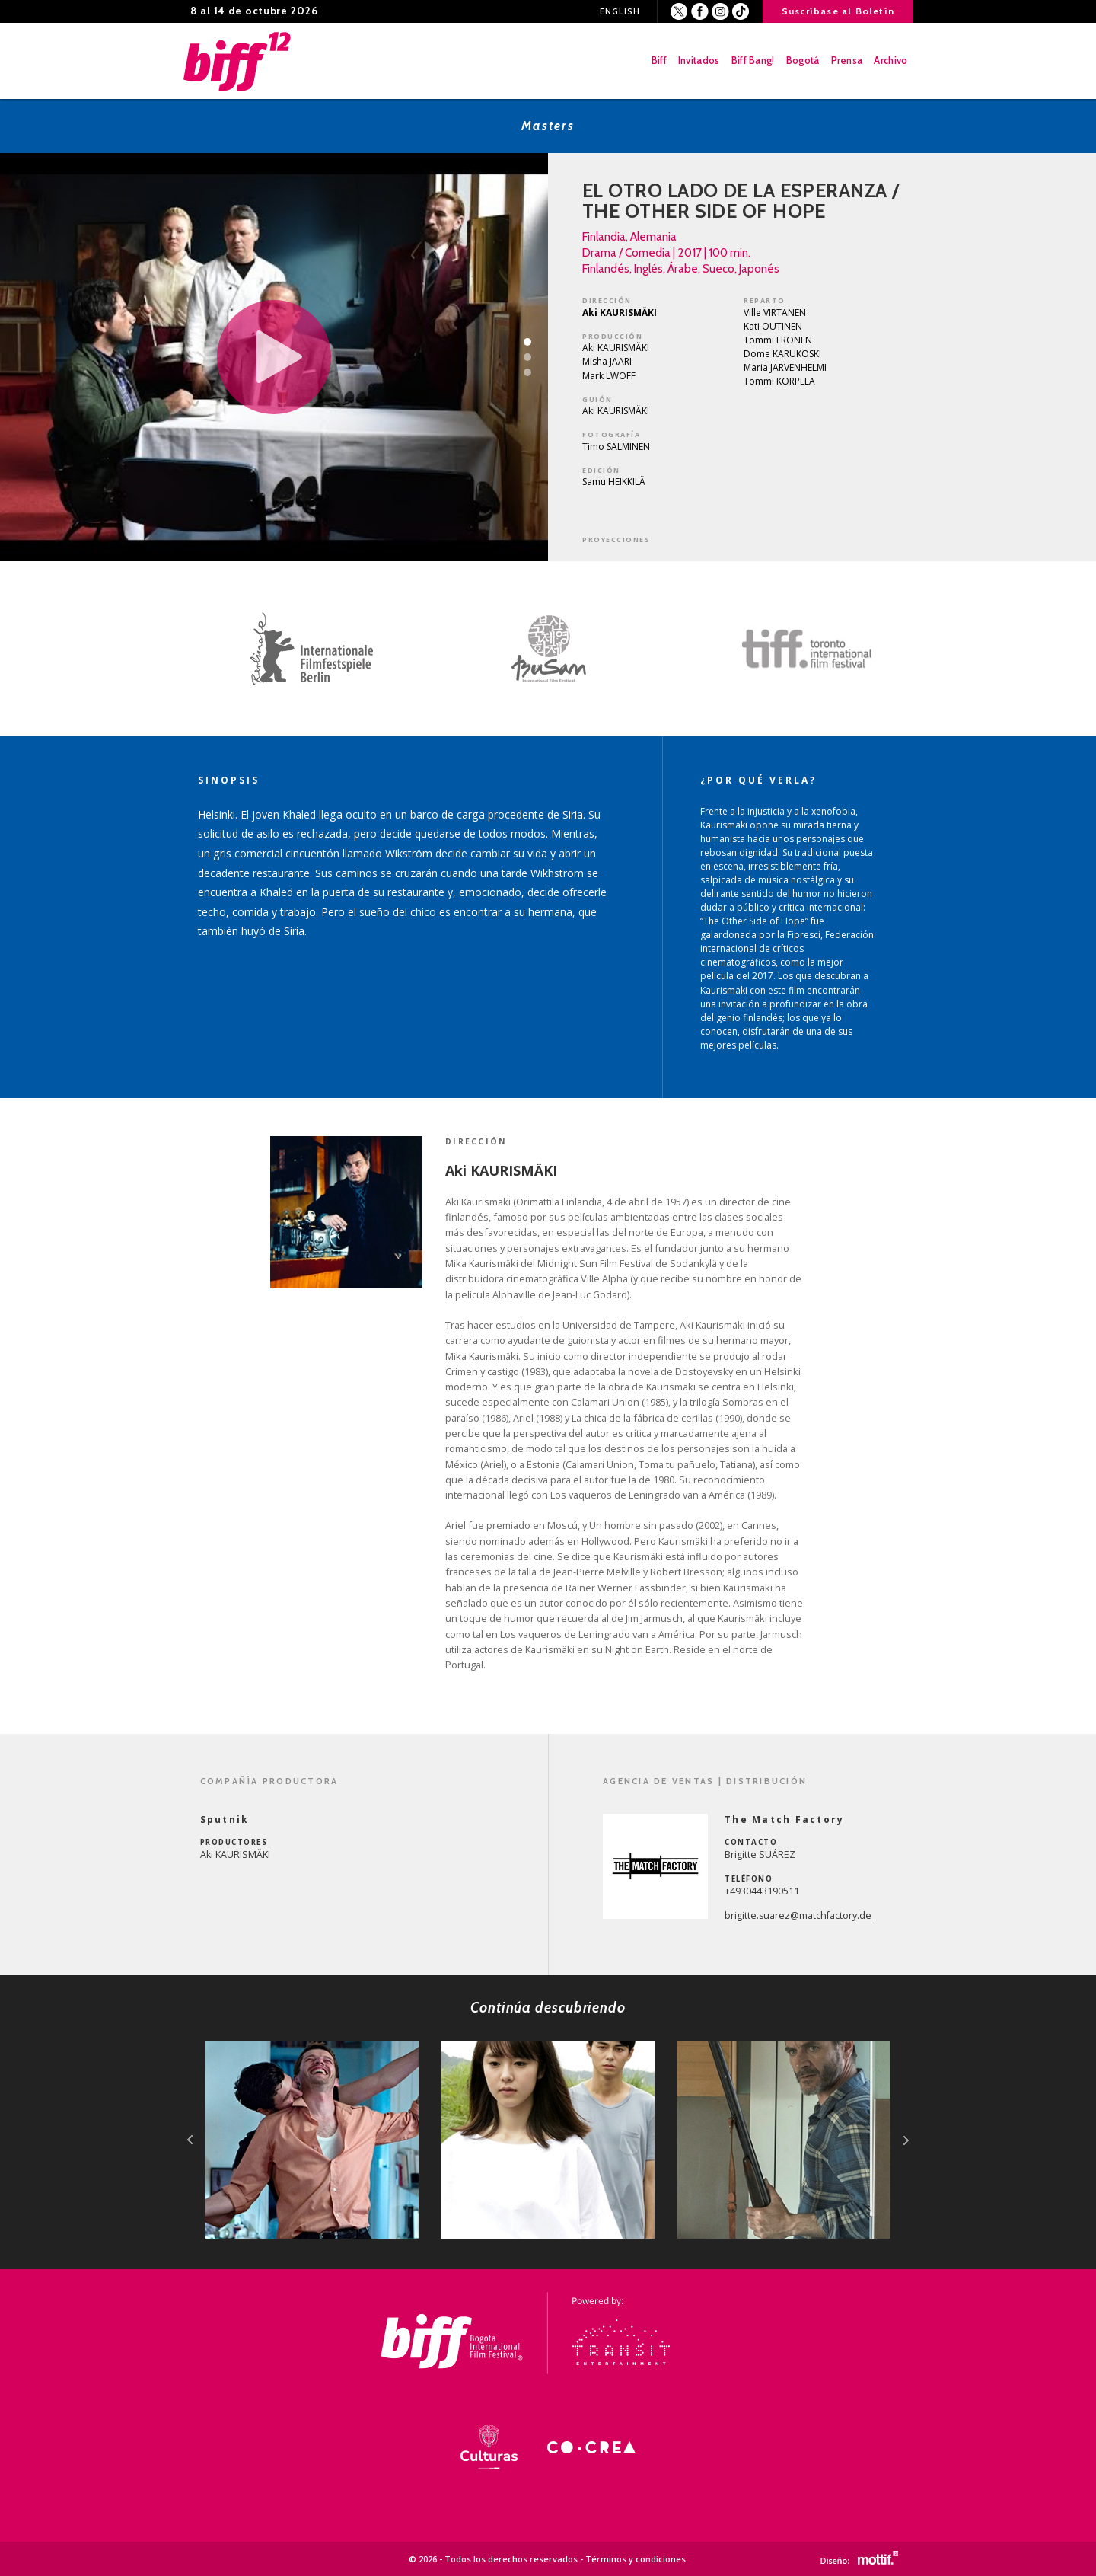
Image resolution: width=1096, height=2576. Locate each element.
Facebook (700, 12)
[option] (304, 648)
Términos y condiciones (635, 2559)
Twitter (679, 12)
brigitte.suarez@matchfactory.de (798, 1915)
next (906, 2140)
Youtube (741, 12)
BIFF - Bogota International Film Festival (238, 61)
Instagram (720, 12)
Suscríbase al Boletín (838, 11)
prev (189, 2140)
